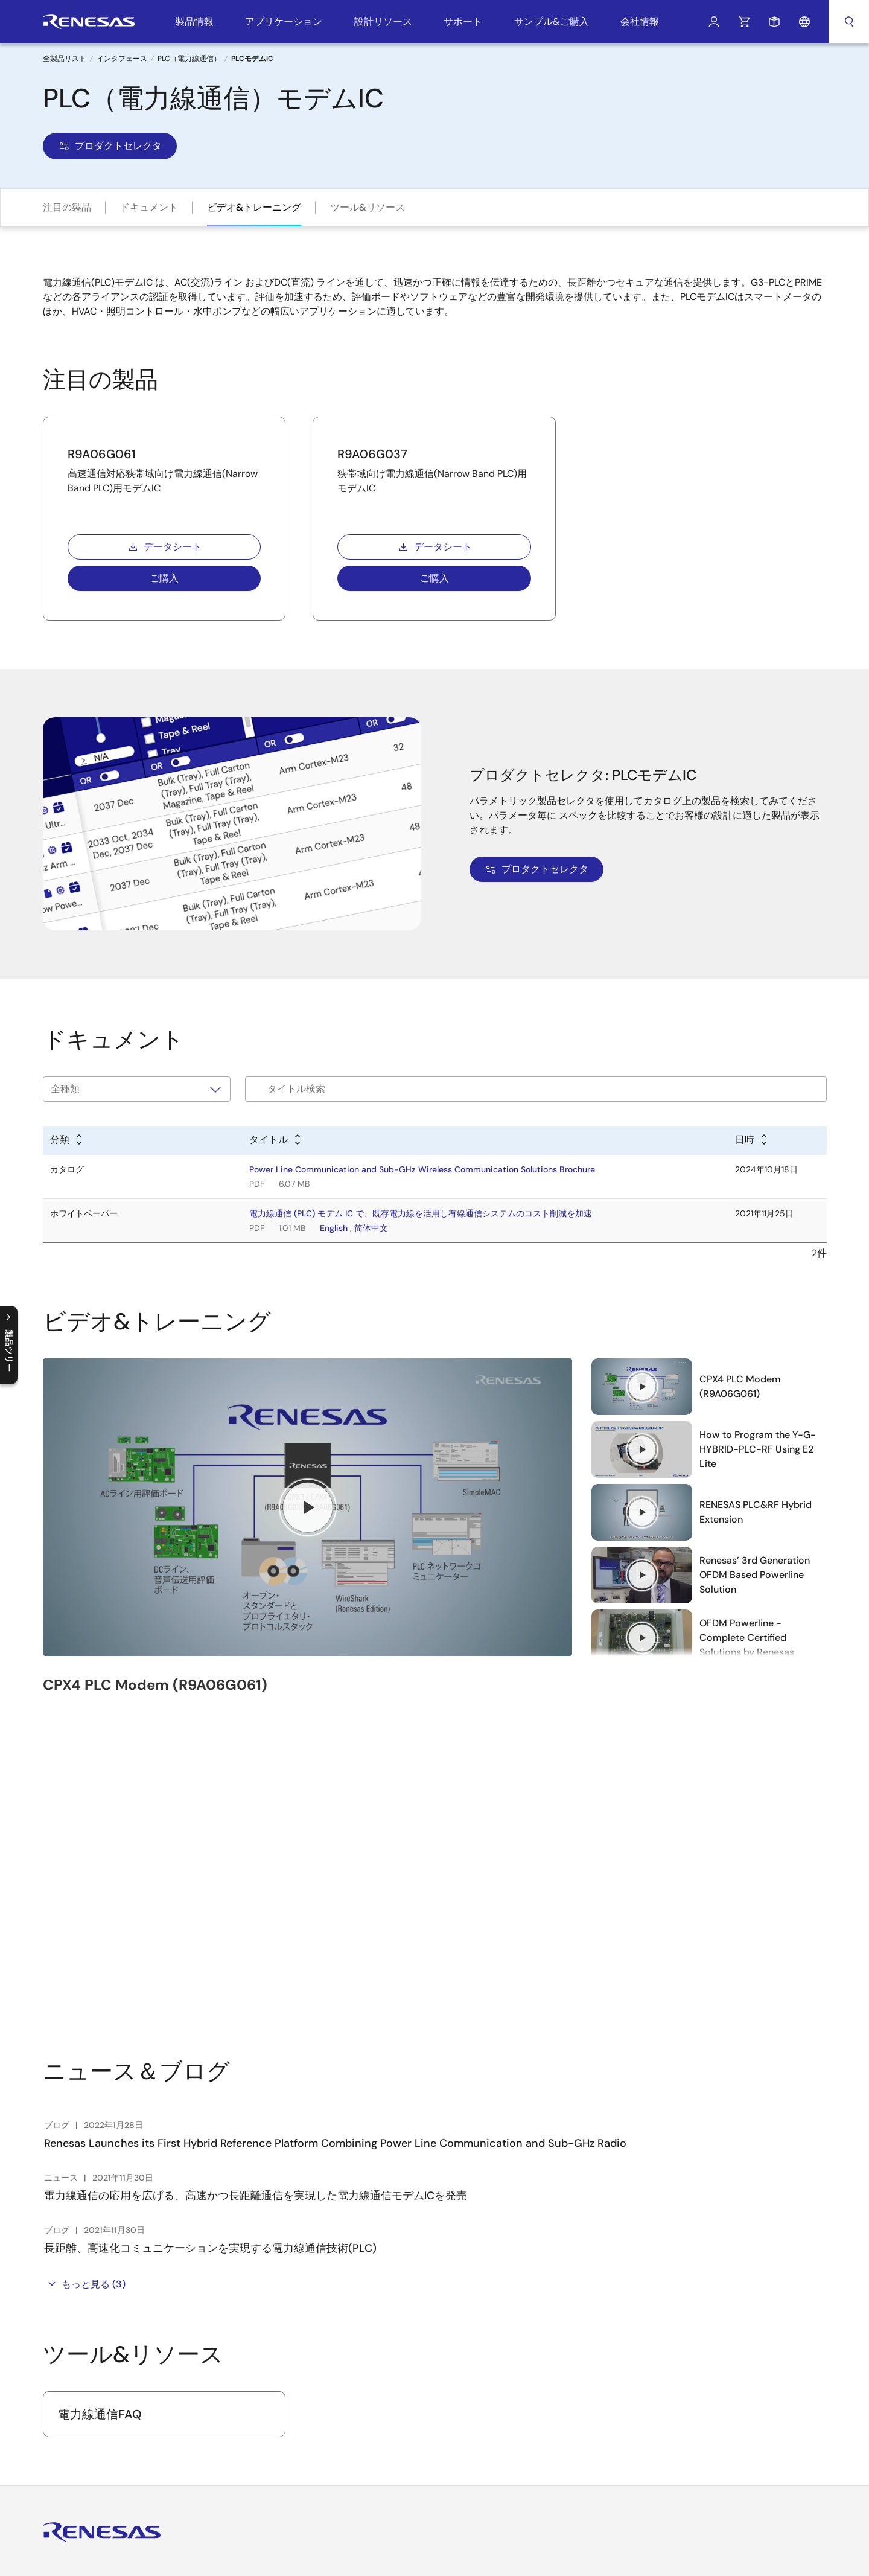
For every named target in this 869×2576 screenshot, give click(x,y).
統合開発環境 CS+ (466, 2329)
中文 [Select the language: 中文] (717, 2329)
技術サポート (595, 2309)
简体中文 (371, 1227)
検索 (849, 21)
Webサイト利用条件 (402, 2557)
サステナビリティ (327, 2388)
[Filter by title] (535, 1089)
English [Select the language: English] (722, 2309)
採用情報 (310, 2329)
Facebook (109, 2449)
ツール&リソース (367, 207)
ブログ (306, 2428)
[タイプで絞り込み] (137, 1089)
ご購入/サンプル (601, 2329)
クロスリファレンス (470, 2501)
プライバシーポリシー (492, 2557)
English (334, 1227)
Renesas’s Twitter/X (81, 2449)
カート (744, 21)
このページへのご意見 (784, 2557)
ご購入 (164, 578)
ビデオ (306, 2448)
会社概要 (310, 2309)
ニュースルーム (322, 2368)
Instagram (138, 2449)
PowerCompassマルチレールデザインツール (488, 2436)
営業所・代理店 (599, 2368)
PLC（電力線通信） (189, 58)
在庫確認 (587, 2349)
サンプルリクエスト (774, 21)
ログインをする (92, 2373)
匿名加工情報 (569, 2557)
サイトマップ (707, 2557)
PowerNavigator (463, 2461)
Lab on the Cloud (465, 2481)
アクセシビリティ (638, 2557)
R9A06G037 (372, 454)
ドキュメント (149, 207)
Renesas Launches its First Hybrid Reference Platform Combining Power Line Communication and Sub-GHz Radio (335, 1827)
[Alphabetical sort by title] (275, 1140)
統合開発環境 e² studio (476, 2309)
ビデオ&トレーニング (254, 207)
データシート (164, 546)
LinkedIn (166, 2449)
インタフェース (122, 58)
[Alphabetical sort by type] (67, 1140)
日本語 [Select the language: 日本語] (721, 2349)
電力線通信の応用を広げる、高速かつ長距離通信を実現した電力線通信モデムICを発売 (255, 1879)
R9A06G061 (102, 454)
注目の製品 (67, 207)
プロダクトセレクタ (110, 145)
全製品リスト (64, 58)
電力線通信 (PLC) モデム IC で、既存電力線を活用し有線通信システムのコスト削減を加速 (420, 1213)
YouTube (51, 2449)
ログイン (713, 21)
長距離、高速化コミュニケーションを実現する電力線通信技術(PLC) (210, 1932)
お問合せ (310, 2408)
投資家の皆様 (318, 2349)
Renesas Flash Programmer (484, 2349)
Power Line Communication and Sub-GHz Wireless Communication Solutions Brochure (422, 1169)
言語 (804, 21)
